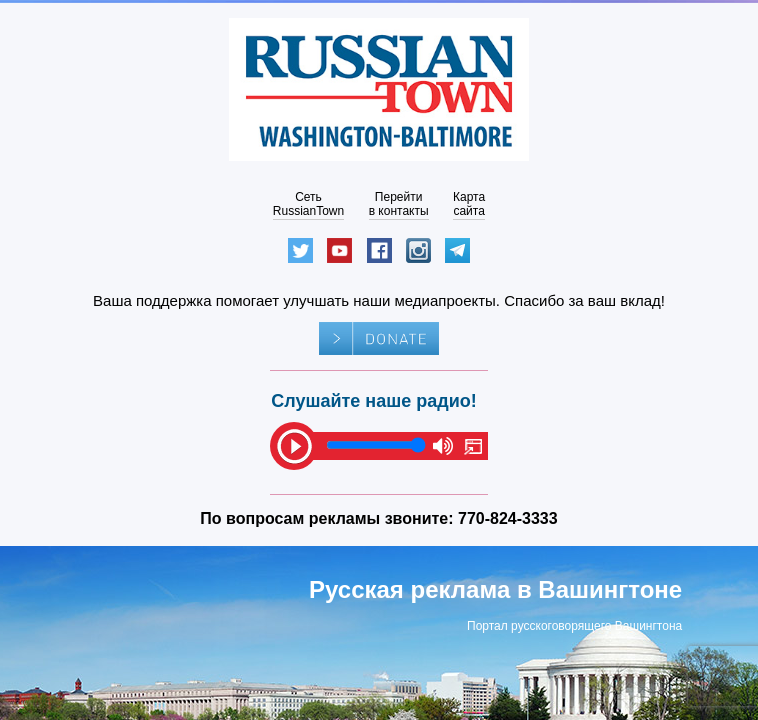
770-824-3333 (508, 518)
